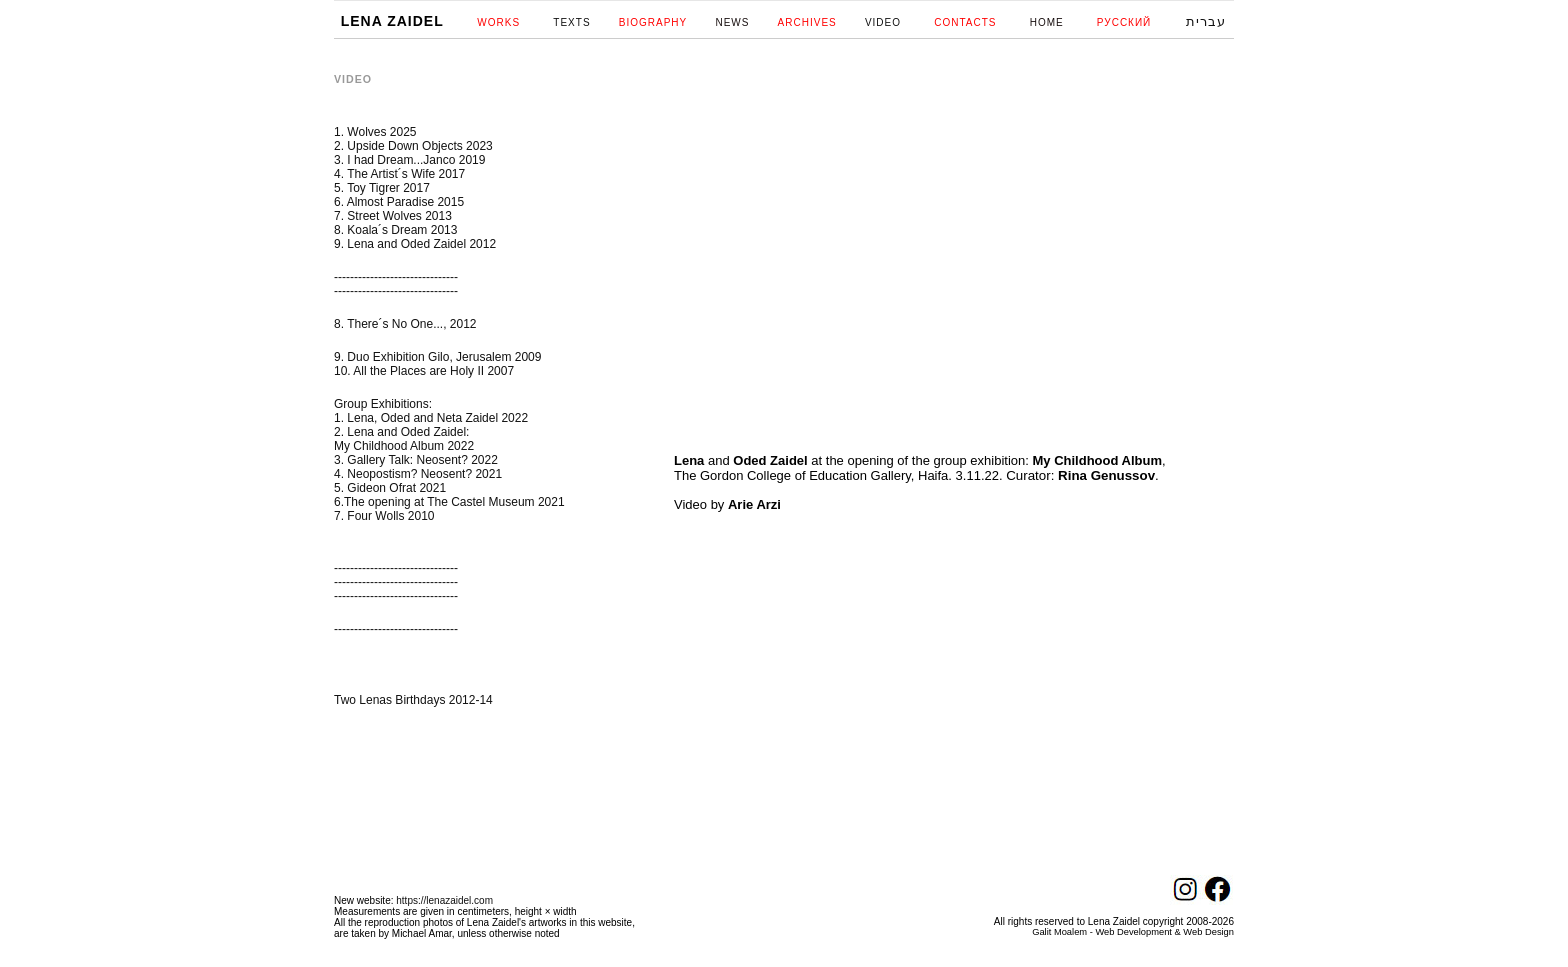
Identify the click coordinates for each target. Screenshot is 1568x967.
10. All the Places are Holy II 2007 (424, 371)
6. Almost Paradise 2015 (399, 202)
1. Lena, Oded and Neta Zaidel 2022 (431, 418)
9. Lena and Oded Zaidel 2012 (415, 244)
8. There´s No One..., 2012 (405, 324)
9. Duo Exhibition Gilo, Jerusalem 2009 (437, 357)
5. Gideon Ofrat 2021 (390, 488)
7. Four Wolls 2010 (384, 516)
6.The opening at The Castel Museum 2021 (449, 502)
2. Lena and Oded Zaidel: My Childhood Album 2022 (404, 439)
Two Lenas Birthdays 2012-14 (413, 700)
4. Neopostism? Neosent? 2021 (418, 474)
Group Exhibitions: (383, 404)
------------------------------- (396, 277)
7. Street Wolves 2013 (393, 216)
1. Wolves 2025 (375, 132)
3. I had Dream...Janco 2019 (409, 160)
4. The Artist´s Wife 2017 (399, 174)
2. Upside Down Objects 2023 (413, 146)
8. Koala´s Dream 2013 (395, 230)
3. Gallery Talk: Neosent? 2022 (416, 460)
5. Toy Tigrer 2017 (382, 188)
